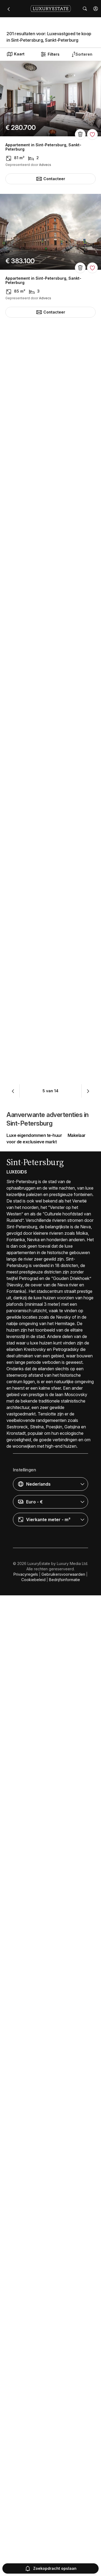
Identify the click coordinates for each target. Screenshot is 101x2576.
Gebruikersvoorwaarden (63, 2555)
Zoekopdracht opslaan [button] (50, 2568)
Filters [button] (50, 54)
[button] (95, 8)
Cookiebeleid (33, 2560)
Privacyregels (25, 2555)
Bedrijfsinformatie (64, 2560)
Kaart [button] (15, 54)
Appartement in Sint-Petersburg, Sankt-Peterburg (43, 147)
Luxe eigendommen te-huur (34, 2116)
